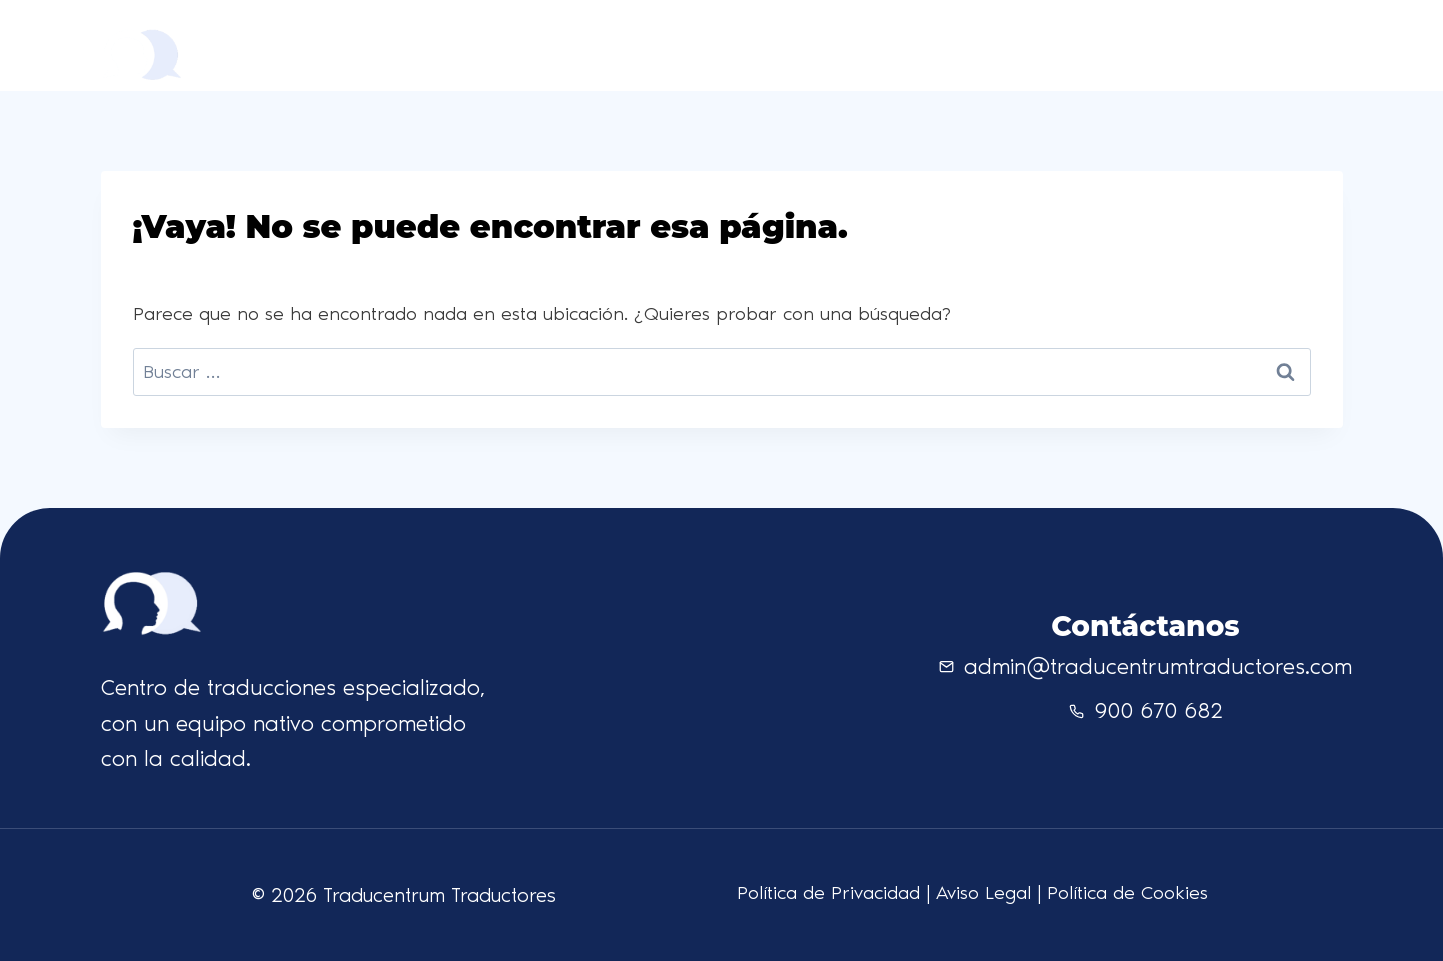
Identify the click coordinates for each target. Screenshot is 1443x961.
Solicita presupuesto (1246, 45)
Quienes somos (855, 44)
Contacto (1068, 44)
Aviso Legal (983, 892)
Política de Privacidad (828, 892)
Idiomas (974, 44)
